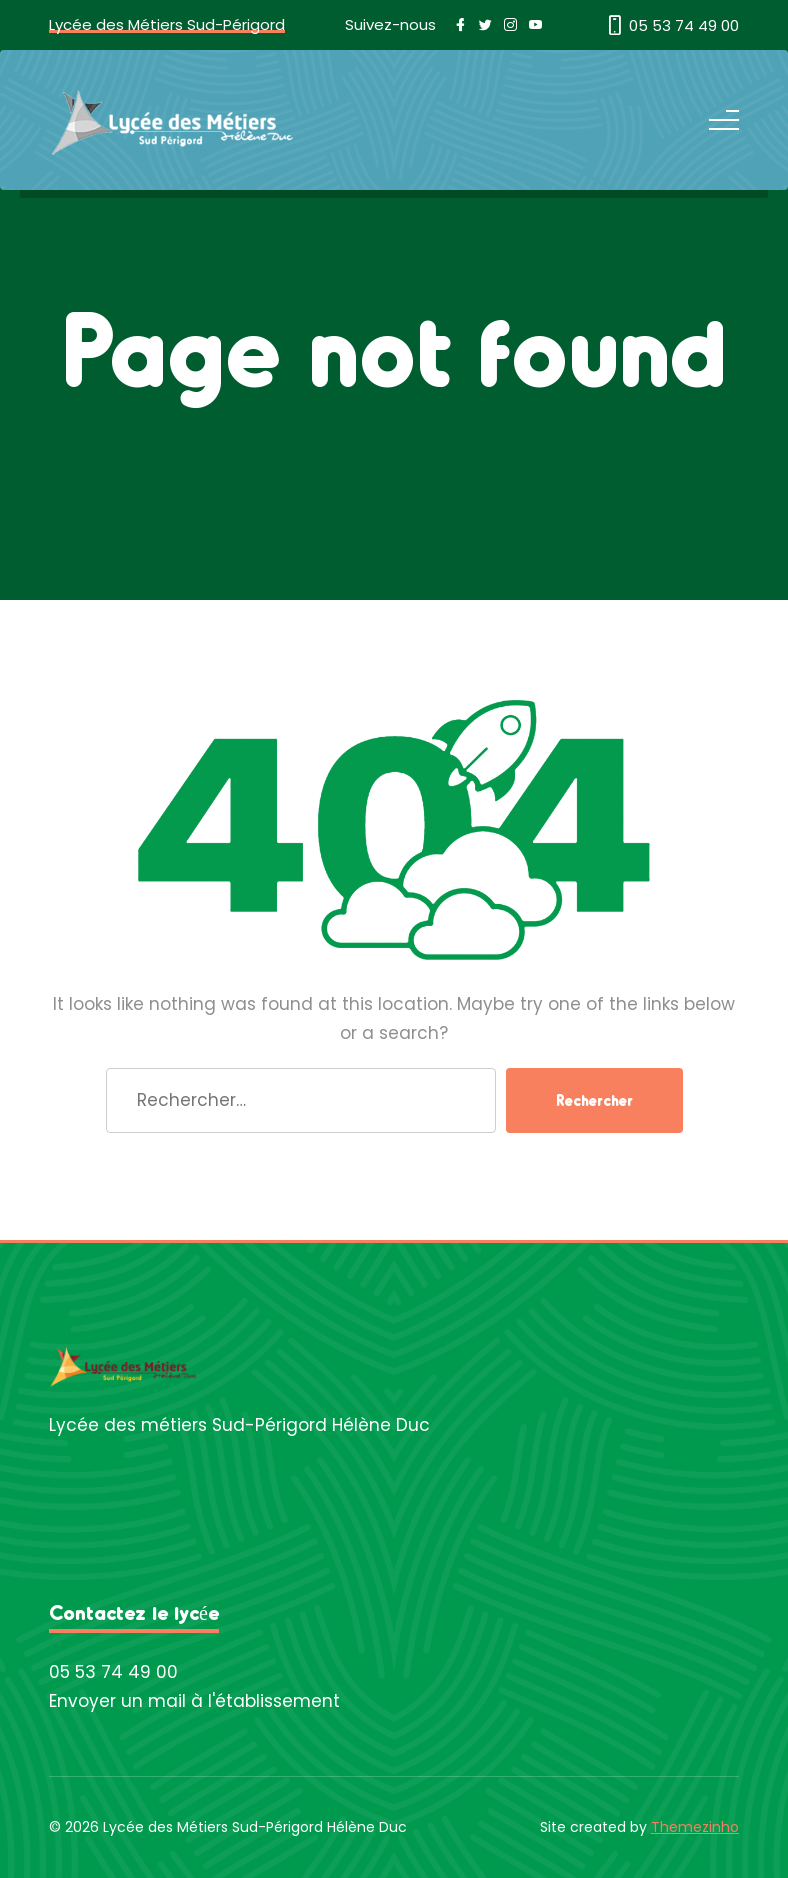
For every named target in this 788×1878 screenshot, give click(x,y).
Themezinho (695, 1827)
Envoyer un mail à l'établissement (194, 1701)
